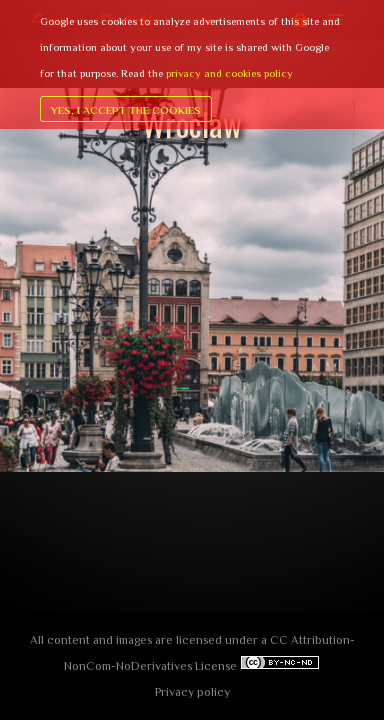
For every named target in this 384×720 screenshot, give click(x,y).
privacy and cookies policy (229, 73)
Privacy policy (192, 692)
